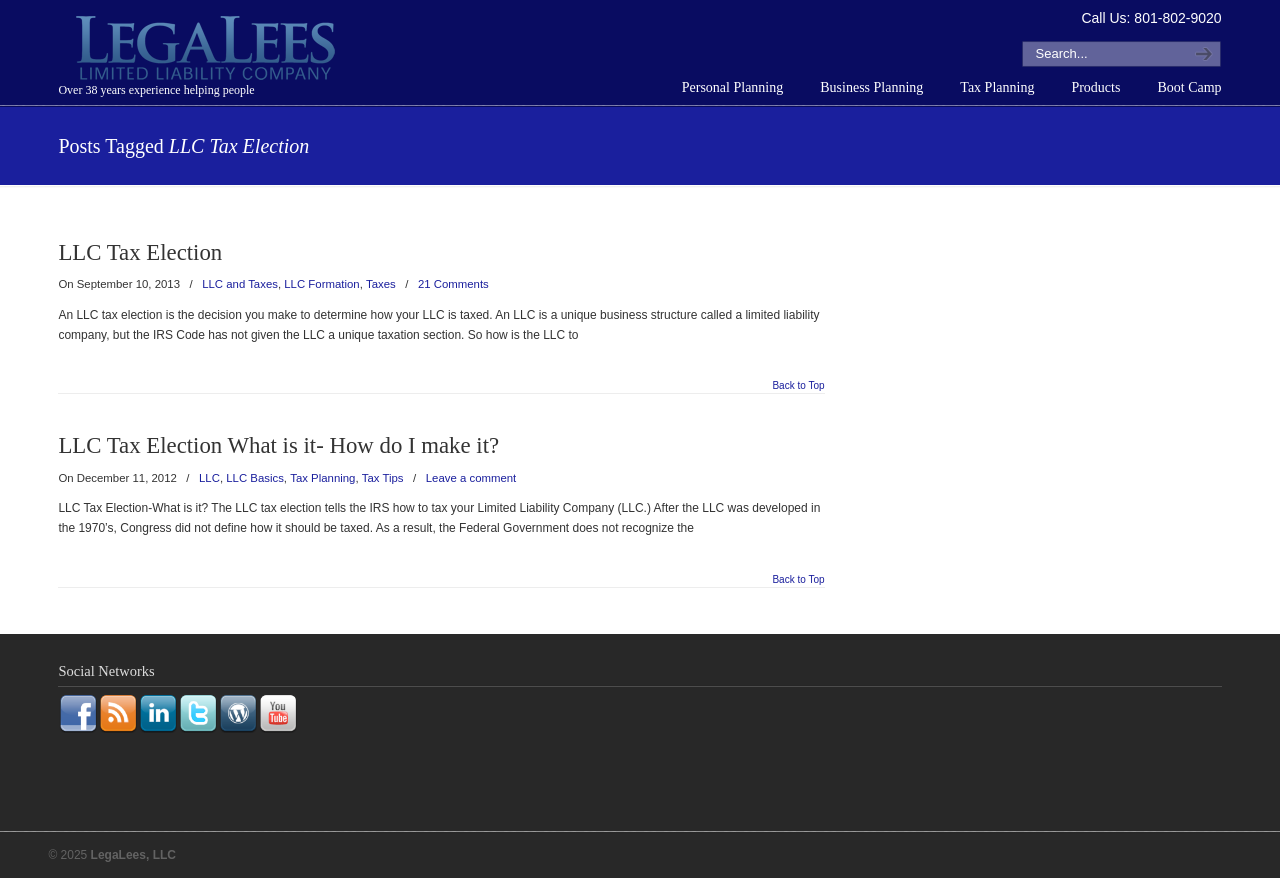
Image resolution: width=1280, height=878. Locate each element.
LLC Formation (321, 284)
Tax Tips (383, 478)
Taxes (381, 284)
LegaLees (208, 51)
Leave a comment (471, 478)
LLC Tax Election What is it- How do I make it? (278, 445)
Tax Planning (322, 478)
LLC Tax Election (140, 252)
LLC (209, 478)
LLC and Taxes (240, 284)
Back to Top (798, 386)
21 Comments (453, 284)
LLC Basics (255, 478)
